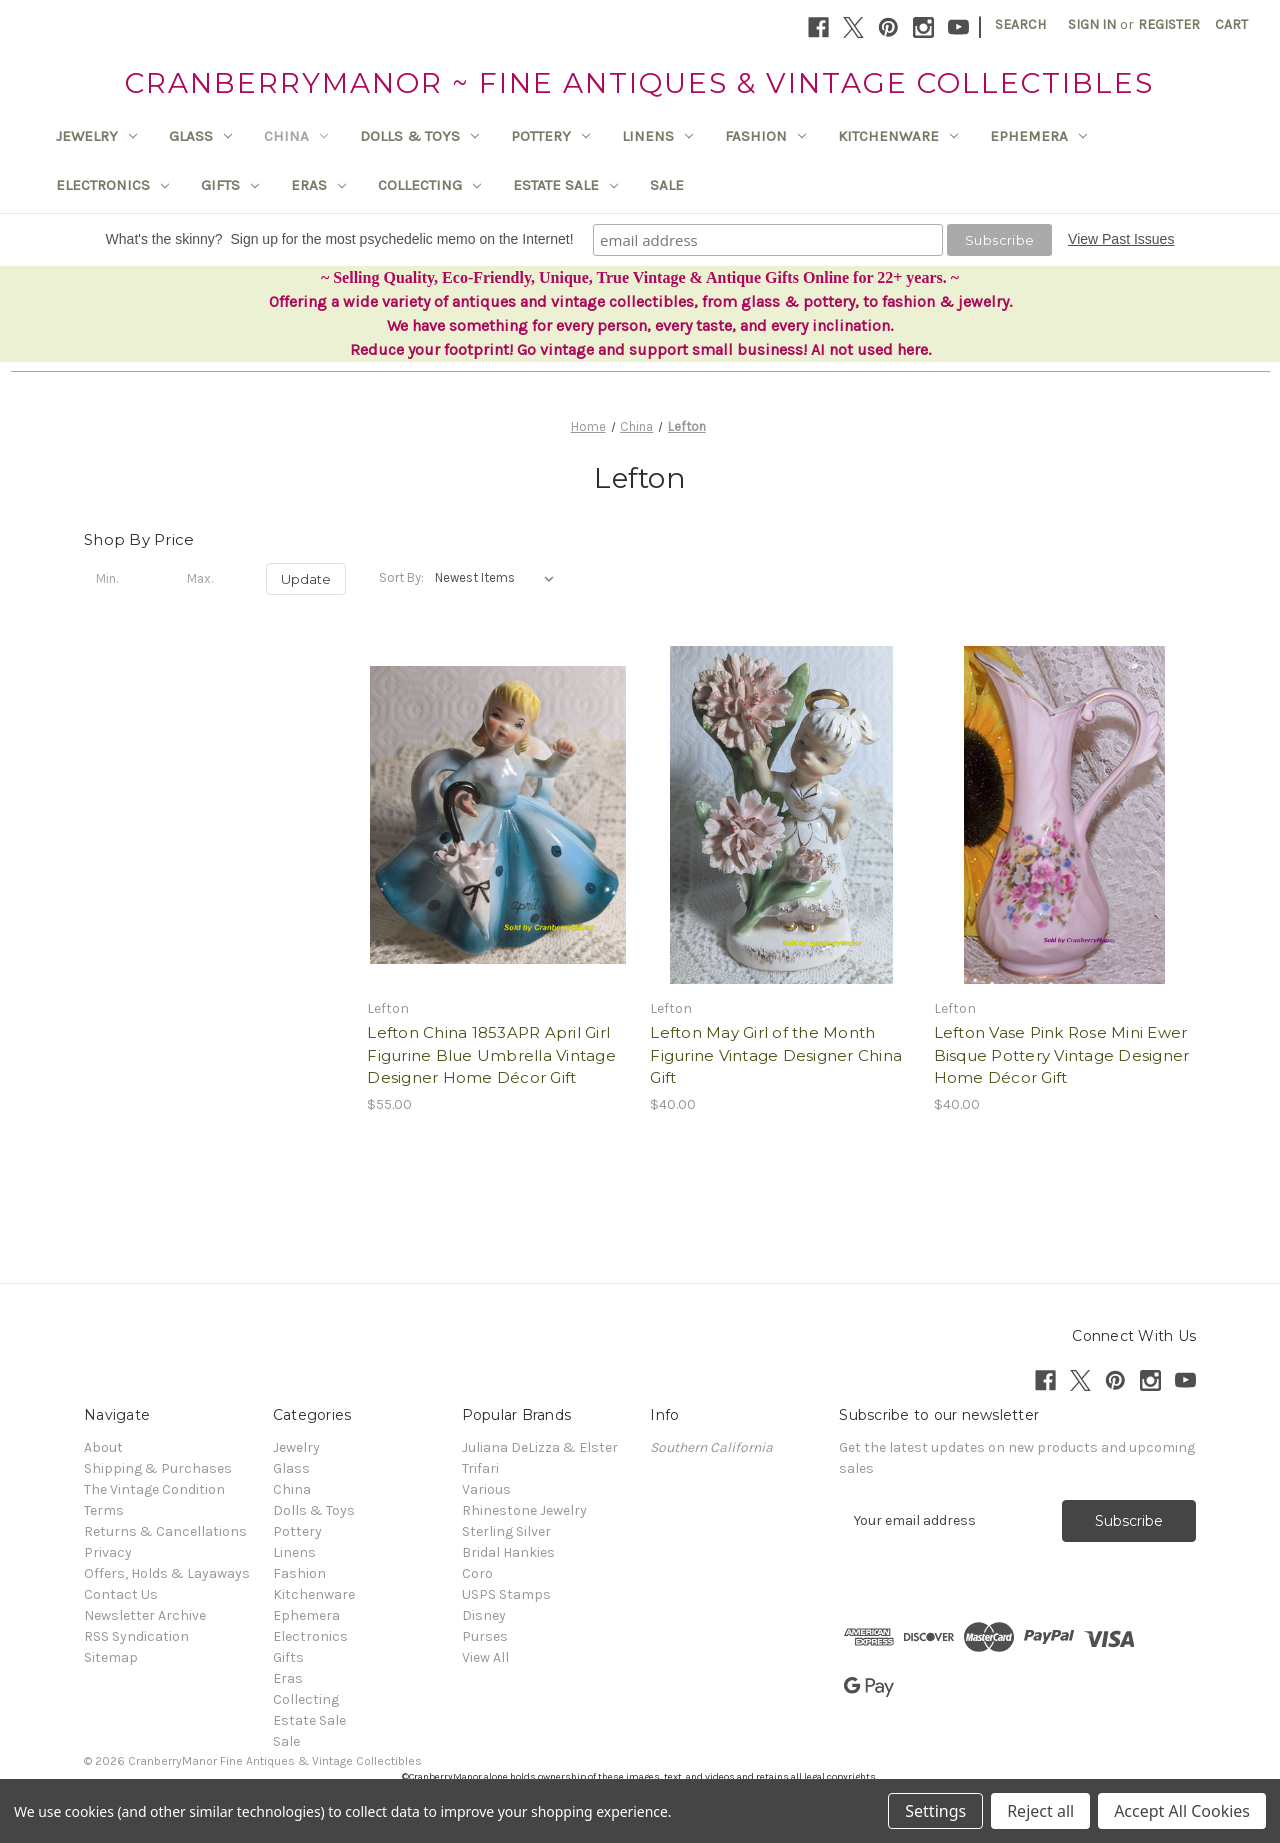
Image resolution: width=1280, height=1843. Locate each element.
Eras (318, 185)
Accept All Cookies (1182, 1811)
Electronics (112, 185)
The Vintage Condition (154, 1489)
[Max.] (215, 579)
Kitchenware (898, 136)
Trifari (480, 1468)
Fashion (765, 136)
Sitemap (111, 1657)
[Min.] (124, 579)
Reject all (1040, 1811)
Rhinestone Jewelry (524, 1510)
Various (486, 1489)
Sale (667, 185)
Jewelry (96, 136)
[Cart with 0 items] (1231, 24)
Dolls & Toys (419, 136)
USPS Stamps (506, 1594)
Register (1169, 24)
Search (1020, 24)
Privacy (108, 1552)
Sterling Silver (506, 1531)
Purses (485, 1636)
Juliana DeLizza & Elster (540, 1447)
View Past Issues (1121, 239)
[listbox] (498, 578)
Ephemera (1038, 136)
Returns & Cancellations (165, 1531)
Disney (484, 1615)
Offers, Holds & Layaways (167, 1573)
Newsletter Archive (145, 1615)
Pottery (550, 136)
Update (306, 579)
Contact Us (121, 1594)
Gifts (230, 185)
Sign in (1092, 24)
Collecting (429, 185)
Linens (657, 136)
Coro (477, 1573)
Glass (200, 136)
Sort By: (401, 577)
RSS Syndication (136, 1636)
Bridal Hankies (508, 1552)
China (296, 136)
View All (485, 1657)
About (103, 1447)
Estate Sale (565, 185)
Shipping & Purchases (158, 1468)
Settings (935, 1811)
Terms (104, 1510)
